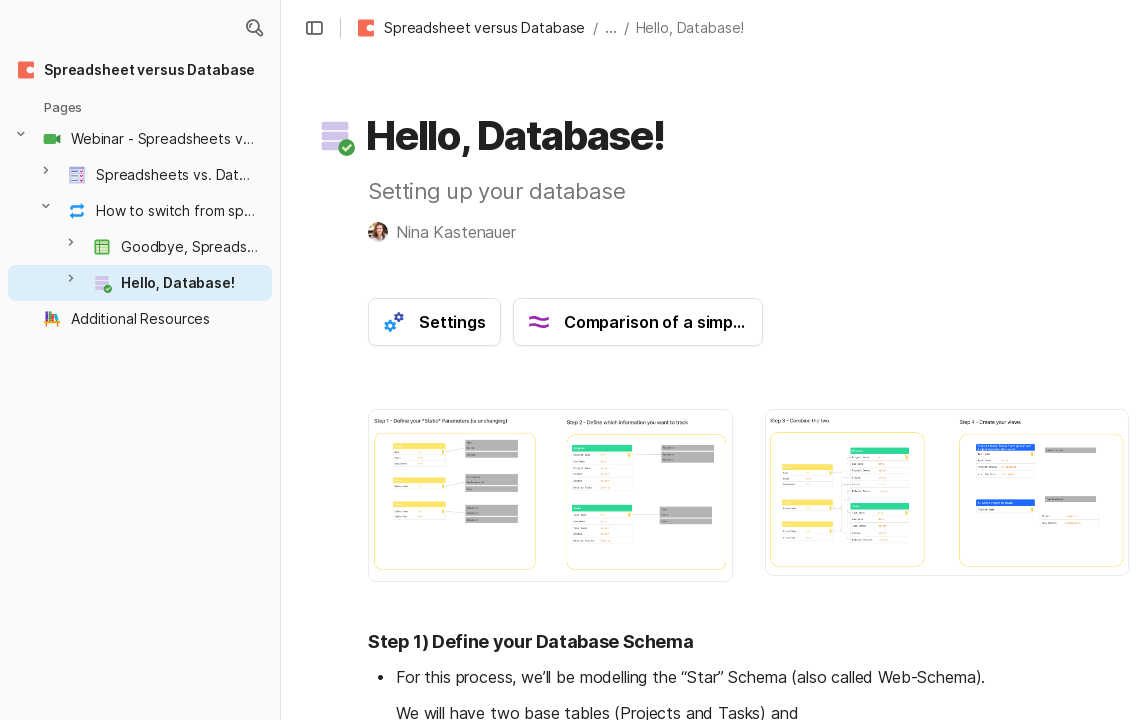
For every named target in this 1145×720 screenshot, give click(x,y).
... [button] (611, 27)
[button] (254, 28)
